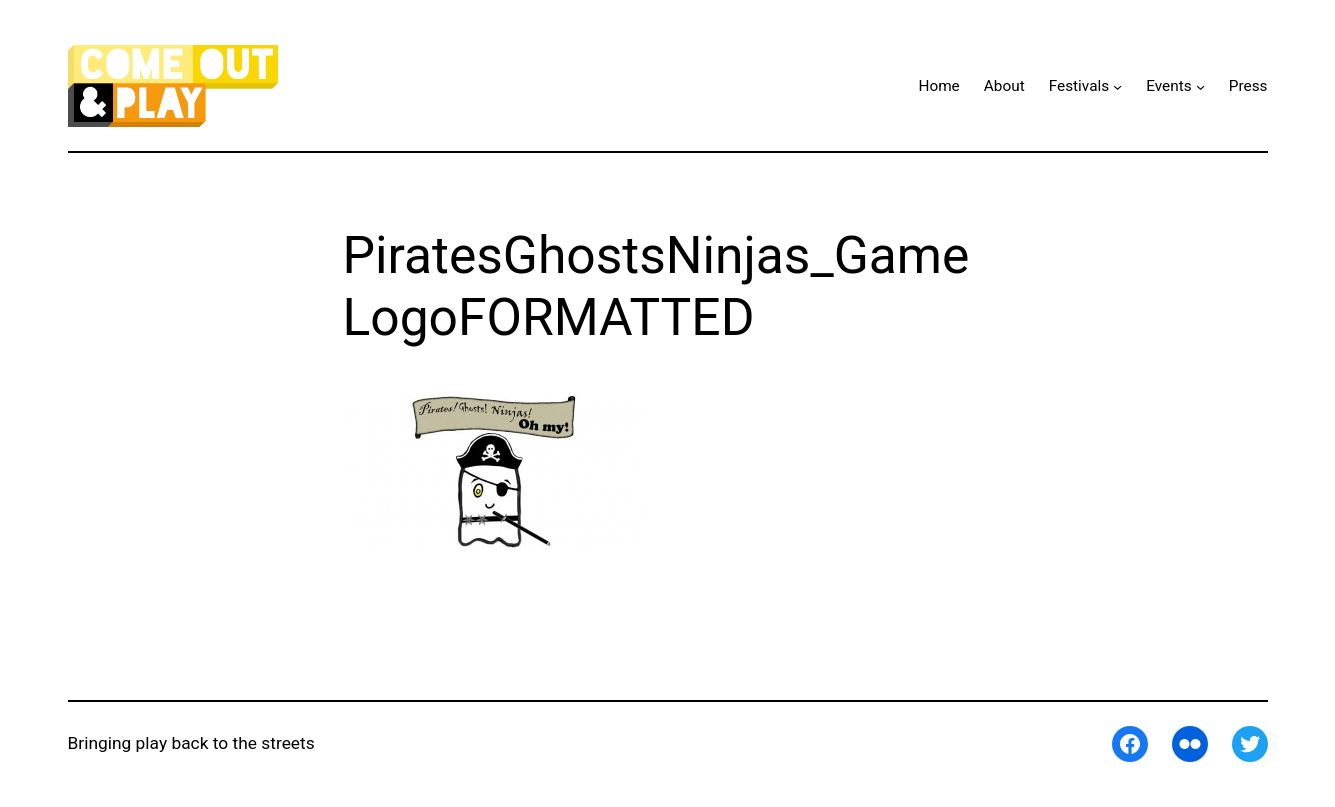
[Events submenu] (1200, 85)
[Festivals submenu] (1117, 85)
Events (1168, 86)
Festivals (1079, 86)
